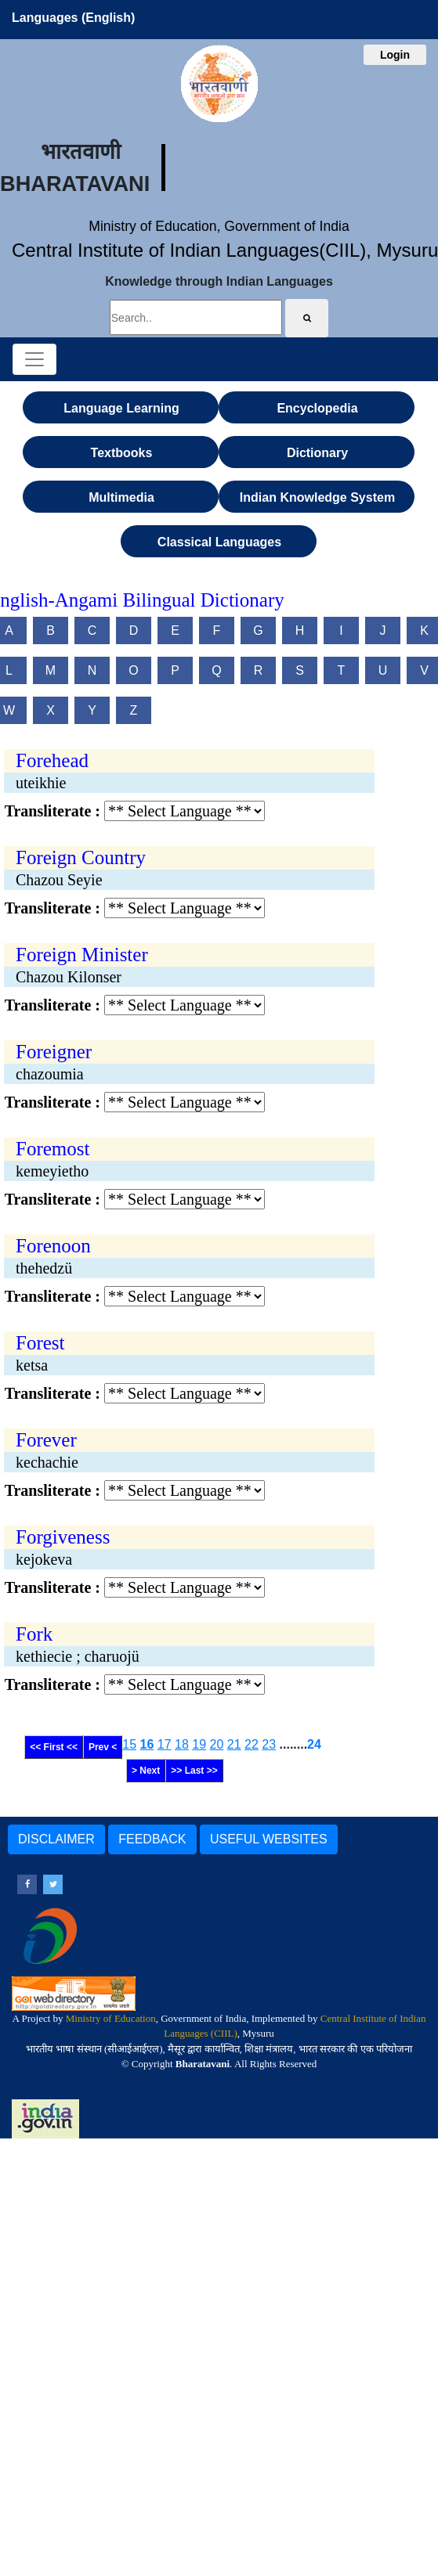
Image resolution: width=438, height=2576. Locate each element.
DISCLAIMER (56, 1839)
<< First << (54, 1747)
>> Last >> (194, 1770)
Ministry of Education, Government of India (219, 226)
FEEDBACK (152, 1839)
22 (251, 1744)
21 (234, 1744)
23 (269, 1744)
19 (199, 1744)
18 (182, 1744)
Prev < (103, 1747)
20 (217, 1744)
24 (314, 1744)
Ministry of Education (111, 2018)
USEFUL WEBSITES (269, 1839)
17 (164, 1744)
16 (147, 1744)
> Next (146, 1770)
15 (129, 1744)
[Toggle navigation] (34, 359)
